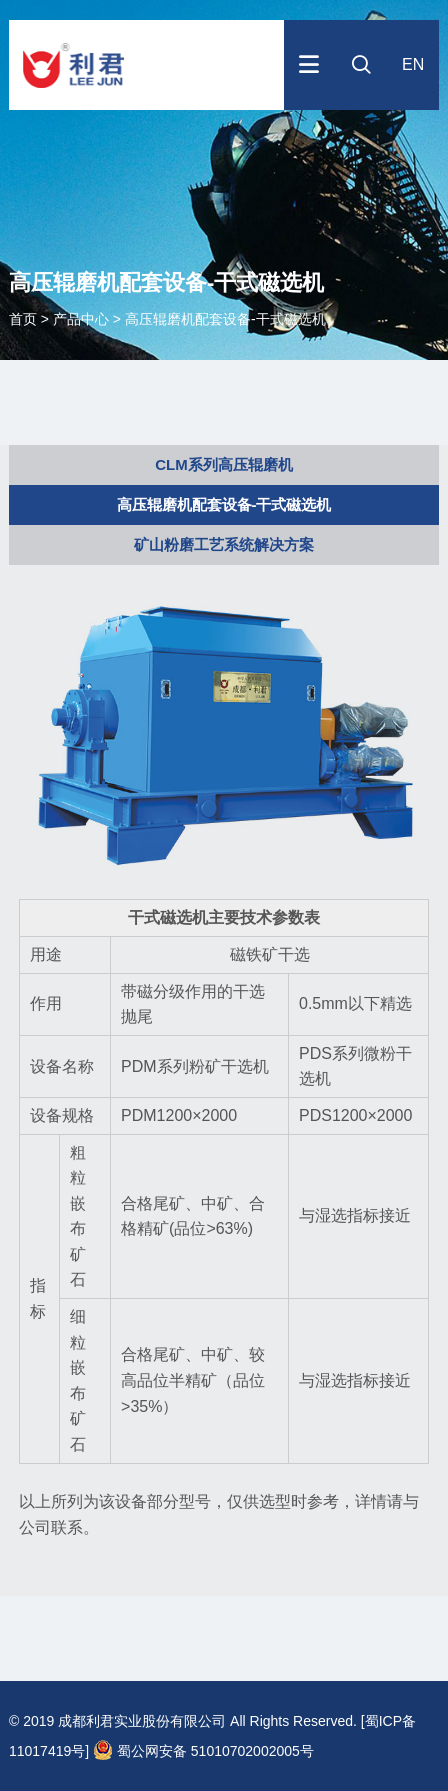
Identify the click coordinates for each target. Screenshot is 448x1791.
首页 (25, 319)
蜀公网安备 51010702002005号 (203, 1751)
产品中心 (81, 319)
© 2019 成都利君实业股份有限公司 (117, 1721)
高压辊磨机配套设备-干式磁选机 (225, 319)
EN (413, 64)
